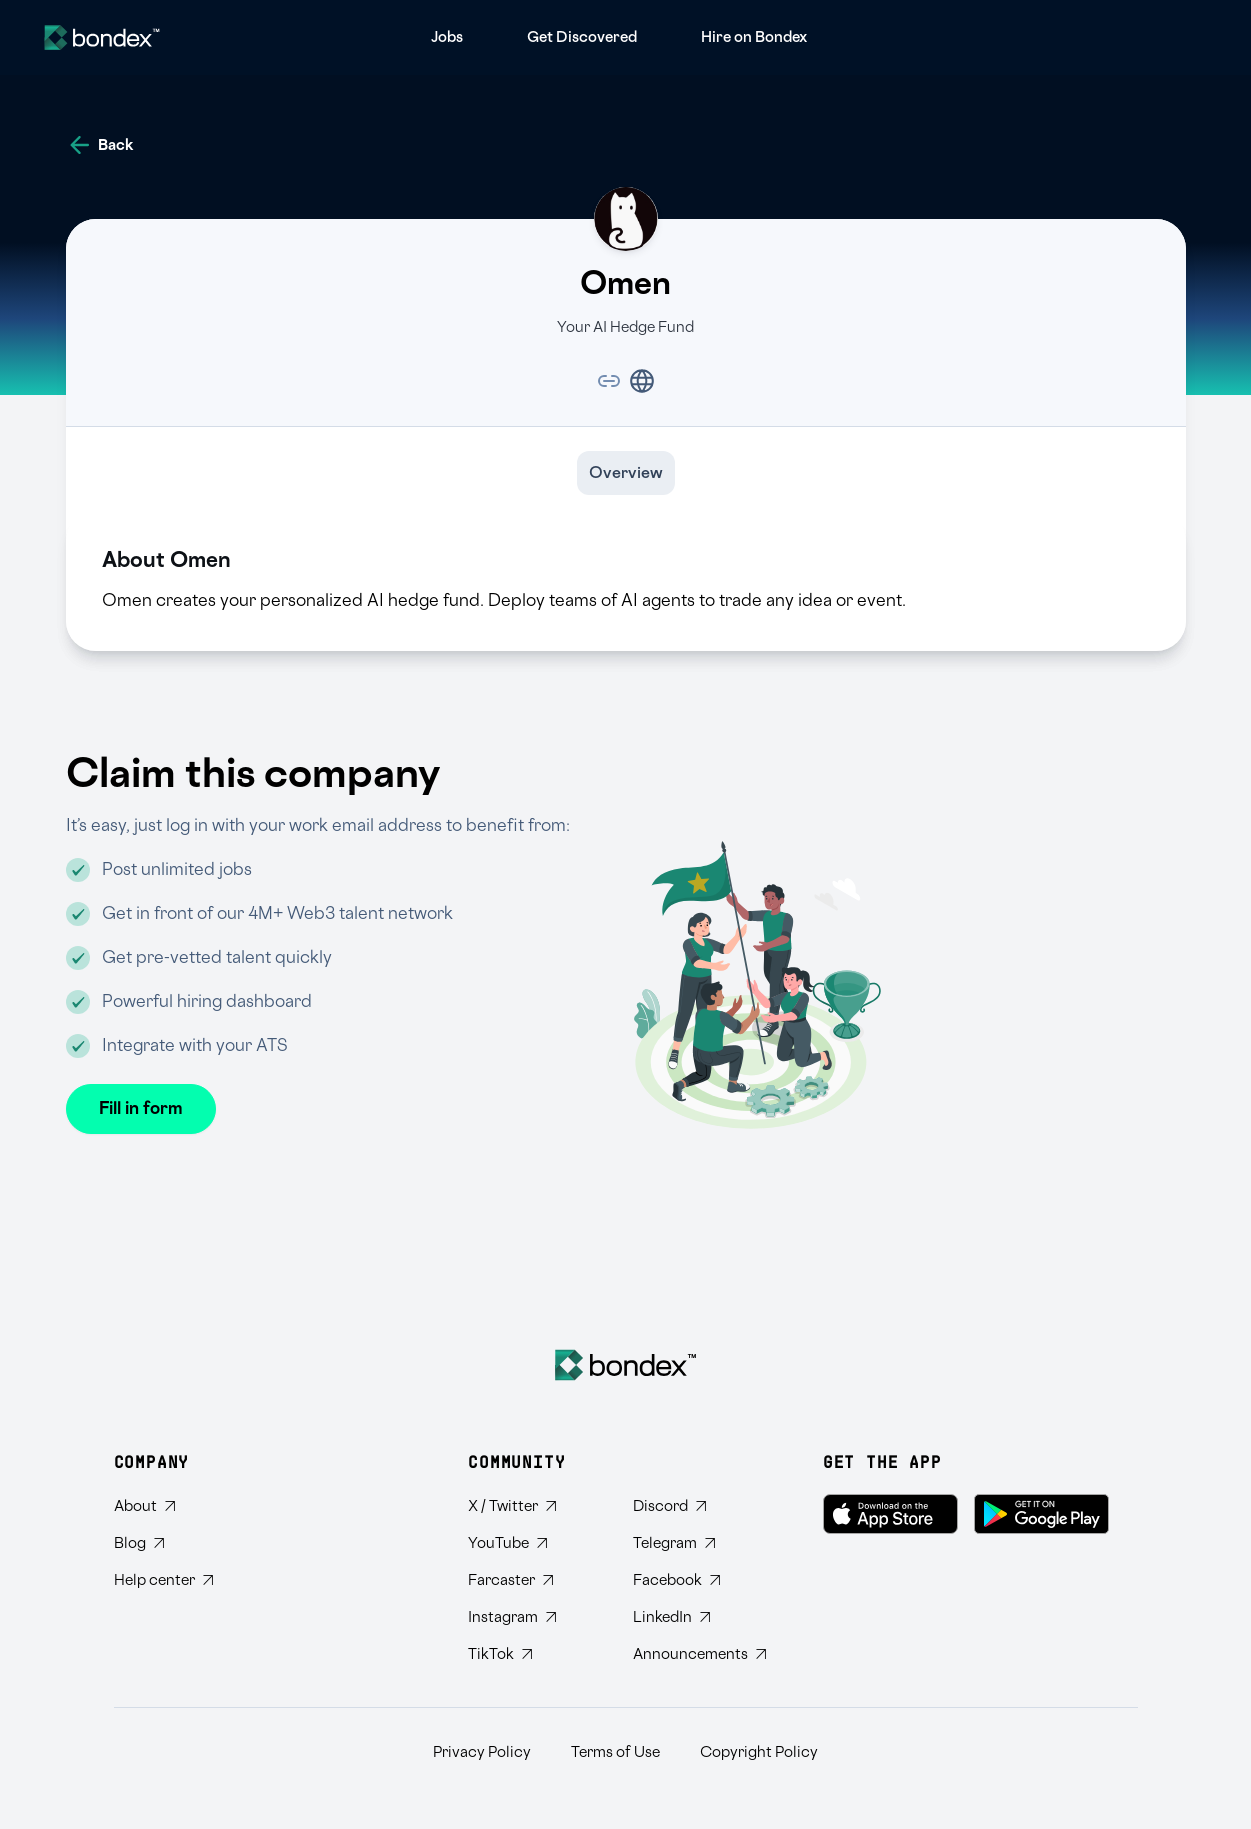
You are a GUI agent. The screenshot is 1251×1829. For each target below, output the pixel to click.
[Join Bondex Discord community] (699, 1506)
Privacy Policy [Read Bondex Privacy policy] (482, 1752)
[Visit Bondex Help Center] (163, 1580)
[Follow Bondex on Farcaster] (534, 1580)
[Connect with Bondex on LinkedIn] (699, 1617)
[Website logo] (102, 37)
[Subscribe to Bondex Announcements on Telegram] (699, 1654)
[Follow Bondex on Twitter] (534, 1506)
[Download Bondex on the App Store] (890, 1514)
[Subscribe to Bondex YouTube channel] (534, 1543)
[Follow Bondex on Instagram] (534, 1617)
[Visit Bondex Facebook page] (699, 1580)
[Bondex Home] (625, 1365)
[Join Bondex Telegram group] (699, 1543)
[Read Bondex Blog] (163, 1543)
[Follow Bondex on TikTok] (534, 1654)
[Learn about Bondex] (163, 1506)
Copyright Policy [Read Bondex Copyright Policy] (759, 1752)
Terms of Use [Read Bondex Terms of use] (615, 1752)
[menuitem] (447, 37)
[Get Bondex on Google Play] (1041, 1514)
